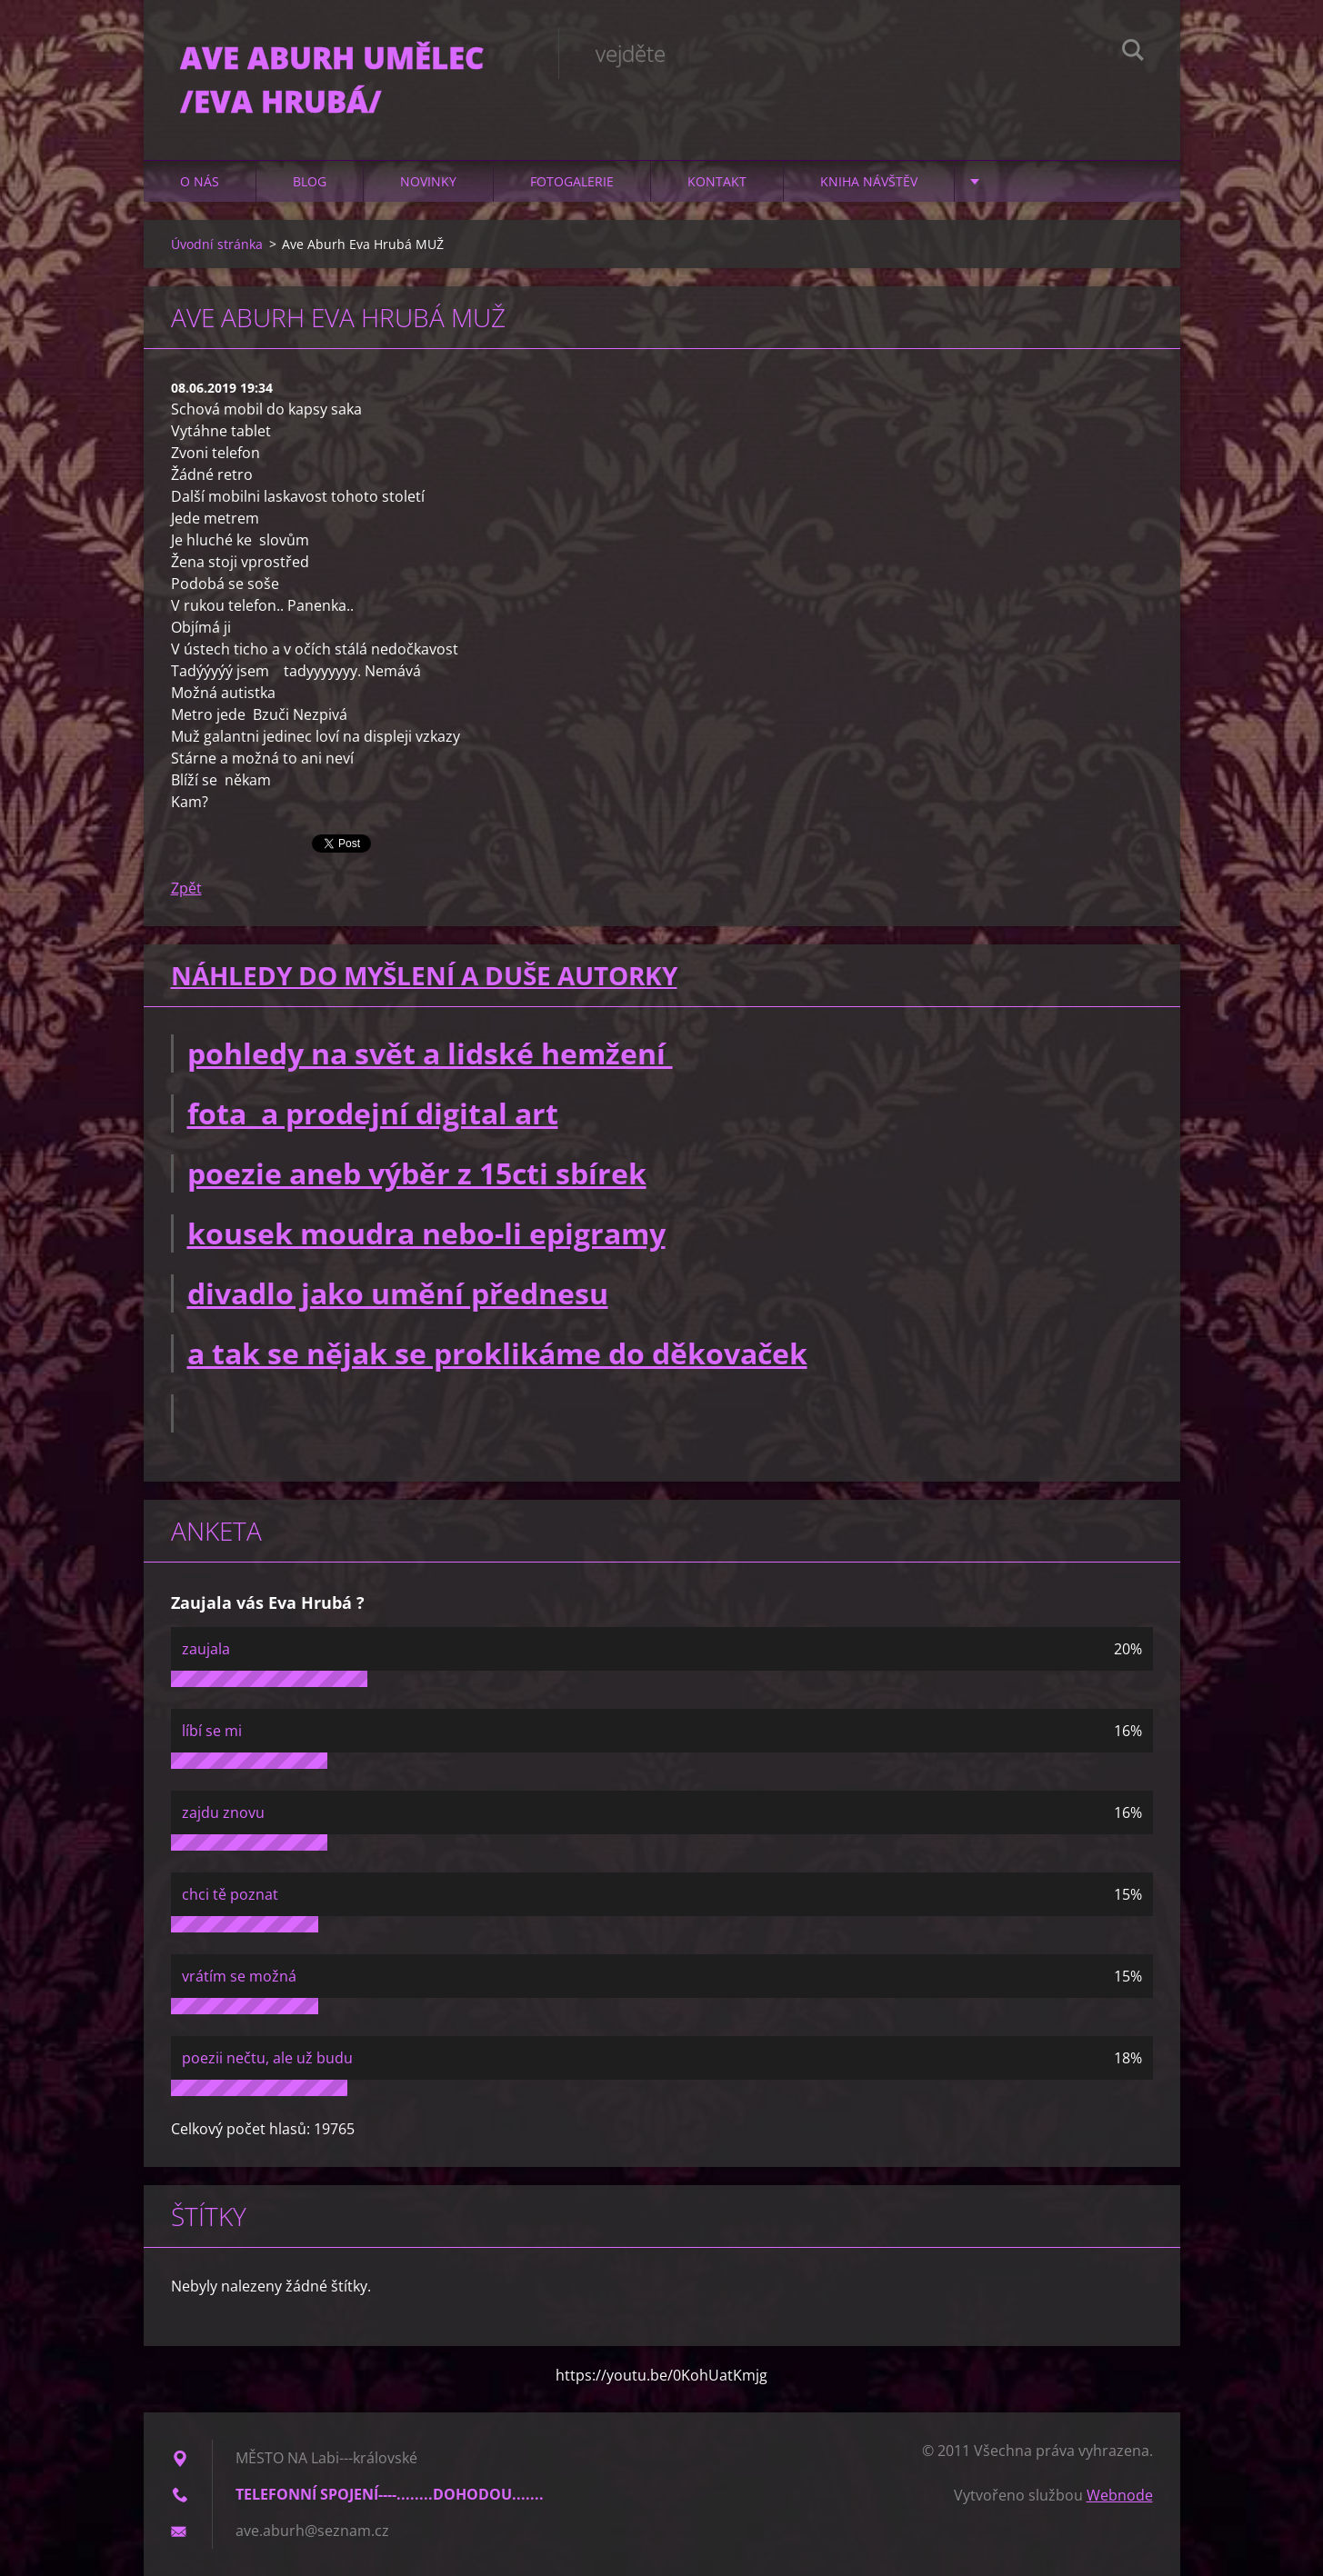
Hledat (1133, 52)
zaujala (206, 1649)
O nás (199, 181)
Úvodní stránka (217, 244)
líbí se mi (212, 1731)
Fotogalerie (572, 181)
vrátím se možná (239, 1976)
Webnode (1120, 2495)
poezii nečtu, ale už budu (267, 2058)
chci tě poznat (230, 1894)
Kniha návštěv (868, 181)
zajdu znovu (223, 1812)
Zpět (186, 888)
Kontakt (717, 181)
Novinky (428, 181)
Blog (309, 181)
